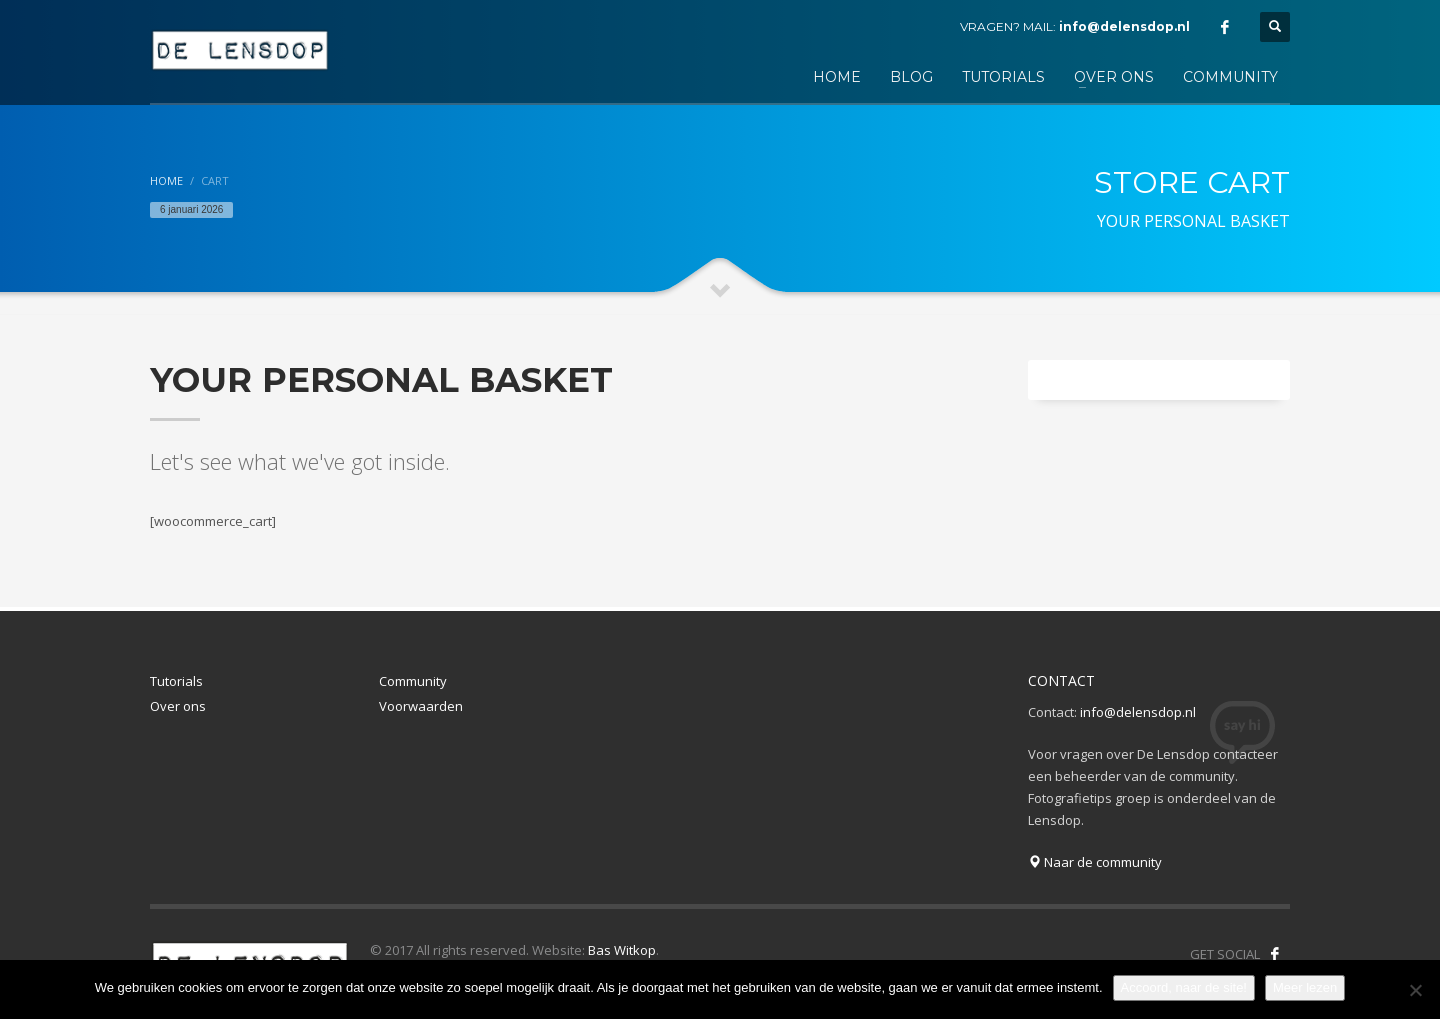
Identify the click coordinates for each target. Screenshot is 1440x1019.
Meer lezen (1305, 987)
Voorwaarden (421, 706)
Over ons (178, 706)
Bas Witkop (622, 950)
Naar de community (1095, 862)
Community (413, 681)
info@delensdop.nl (1124, 26)
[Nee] (1415, 990)
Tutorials (176, 681)
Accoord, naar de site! (1184, 987)
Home (166, 180)
